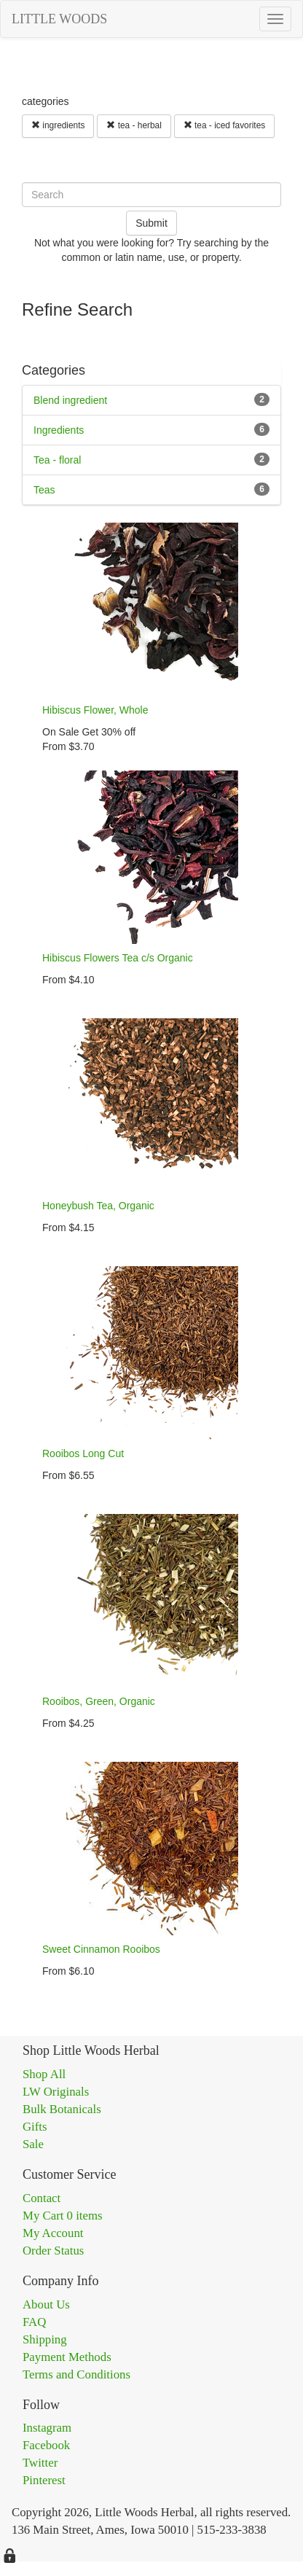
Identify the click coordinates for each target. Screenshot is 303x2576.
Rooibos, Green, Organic (98, 1701)
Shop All (44, 2074)
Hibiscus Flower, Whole (95, 710)
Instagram (47, 2428)
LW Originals (56, 2092)
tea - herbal (133, 125)
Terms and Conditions (76, 2374)
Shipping (45, 2339)
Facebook (46, 2445)
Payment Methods (67, 2357)
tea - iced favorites (224, 125)
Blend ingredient (70, 400)
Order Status (53, 2250)
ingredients (57, 125)
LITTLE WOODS (59, 19)
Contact (41, 2198)
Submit (151, 223)
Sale (33, 2144)
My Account (53, 2233)
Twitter (40, 2463)
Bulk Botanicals (62, 2109)
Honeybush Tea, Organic (98, 1205)
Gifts (35, 2127)
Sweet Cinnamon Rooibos (101, 1949)
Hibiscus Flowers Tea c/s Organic (117, 958)
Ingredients (59, 430)
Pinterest (44, 2480)
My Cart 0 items (63, 2215)
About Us (46, 2304)
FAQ (34, 2322)
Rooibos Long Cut (83, 1453)
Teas (44, 490)
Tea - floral (57, 460)
